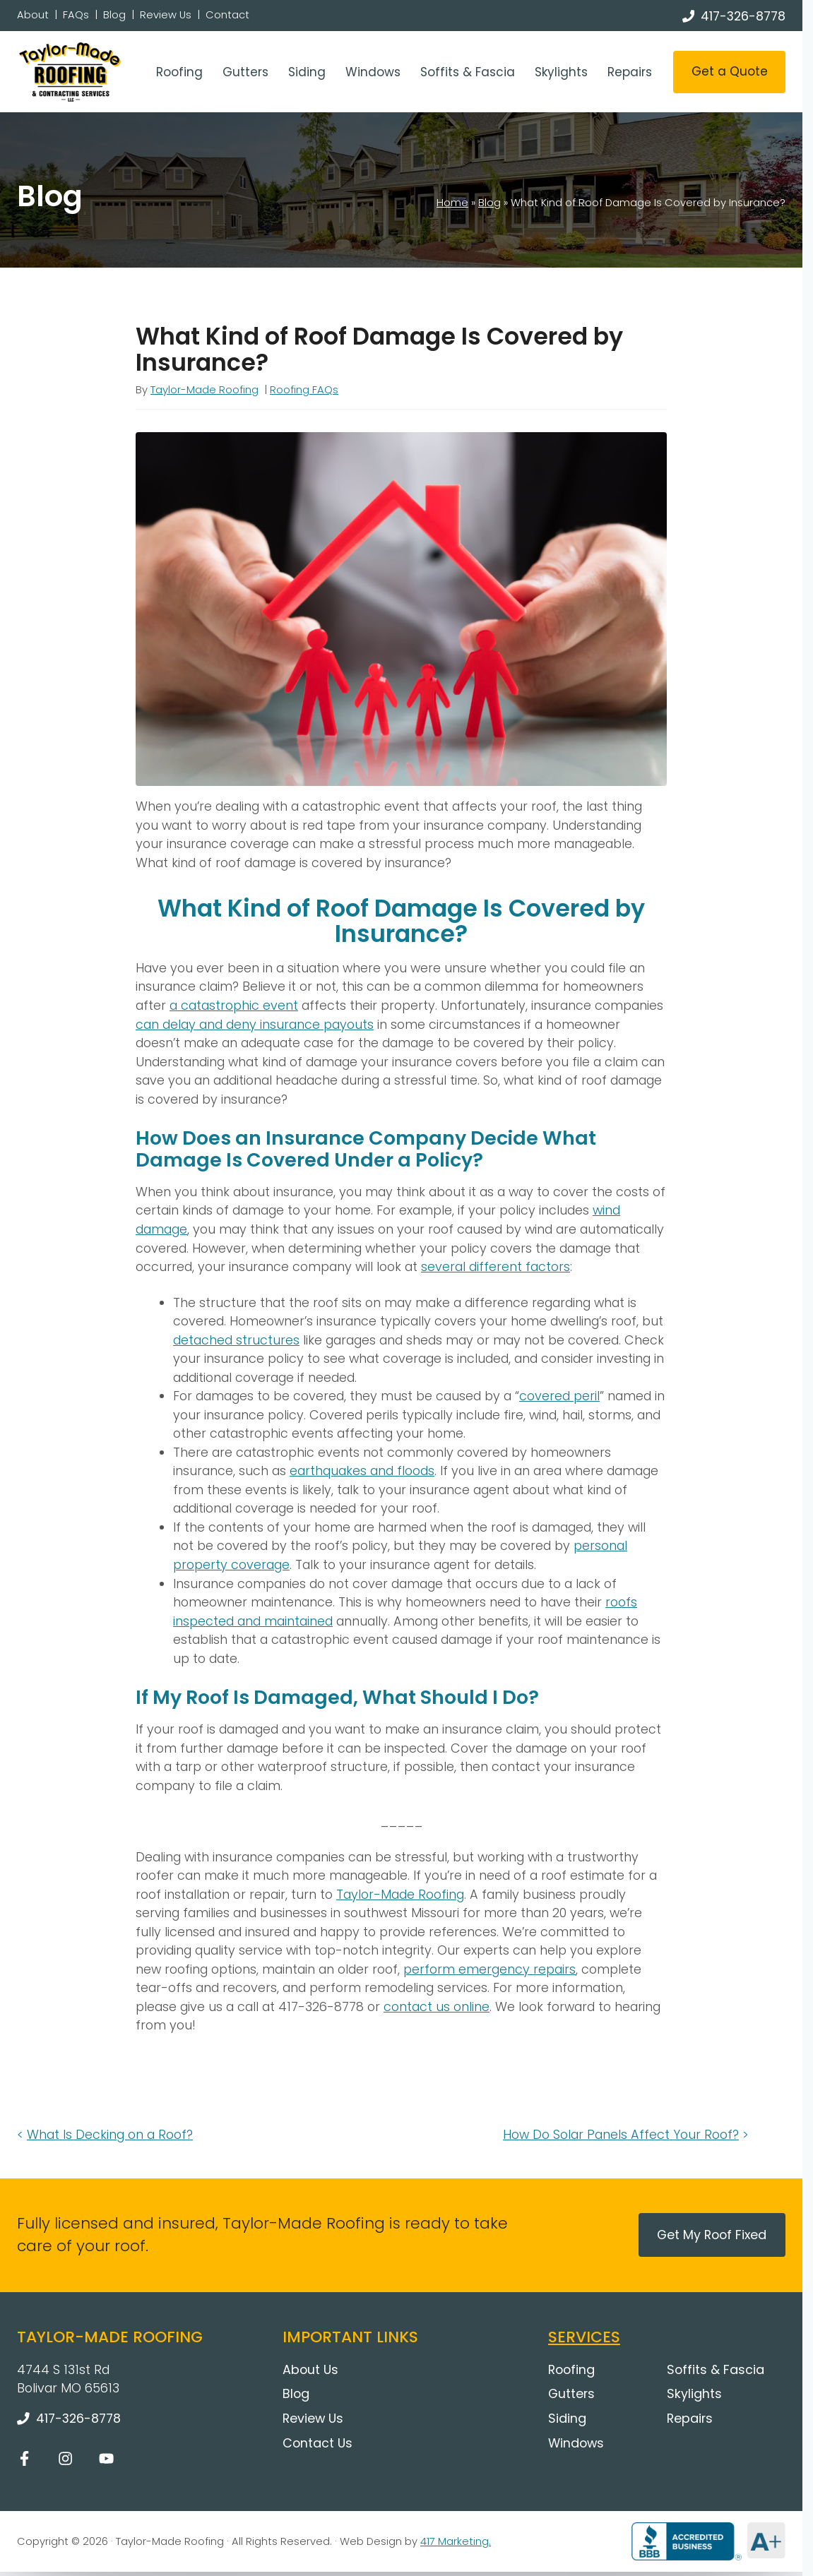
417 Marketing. (455, 2541)
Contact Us (317, 2443)
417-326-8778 (743, 16)
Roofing (179, 72)
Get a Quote (730, 71)
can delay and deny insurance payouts (255, 1024)
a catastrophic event (234, 1005)
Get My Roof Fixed (711, 2234)
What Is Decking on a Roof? (110, 2134)
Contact (227, 15)
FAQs (76, 15)
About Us (310, 2369)
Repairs (629, 72)
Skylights (561, 72)
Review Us (165, 15)
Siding (307, 72)
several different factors (495, 1266)
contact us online (436, 2006)
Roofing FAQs (304, 390)
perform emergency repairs (489, 1969)
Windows (372, 72)
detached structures (236, 1340)
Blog (114, 15)
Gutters (245, 72)
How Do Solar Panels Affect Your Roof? (621, 2134)
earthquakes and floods (362, 1470)
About (33, 15)
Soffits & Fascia (467, 72)
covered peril (559, 1396)
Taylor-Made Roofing (204, 390)
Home (452, 203)
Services (584, 2337)
